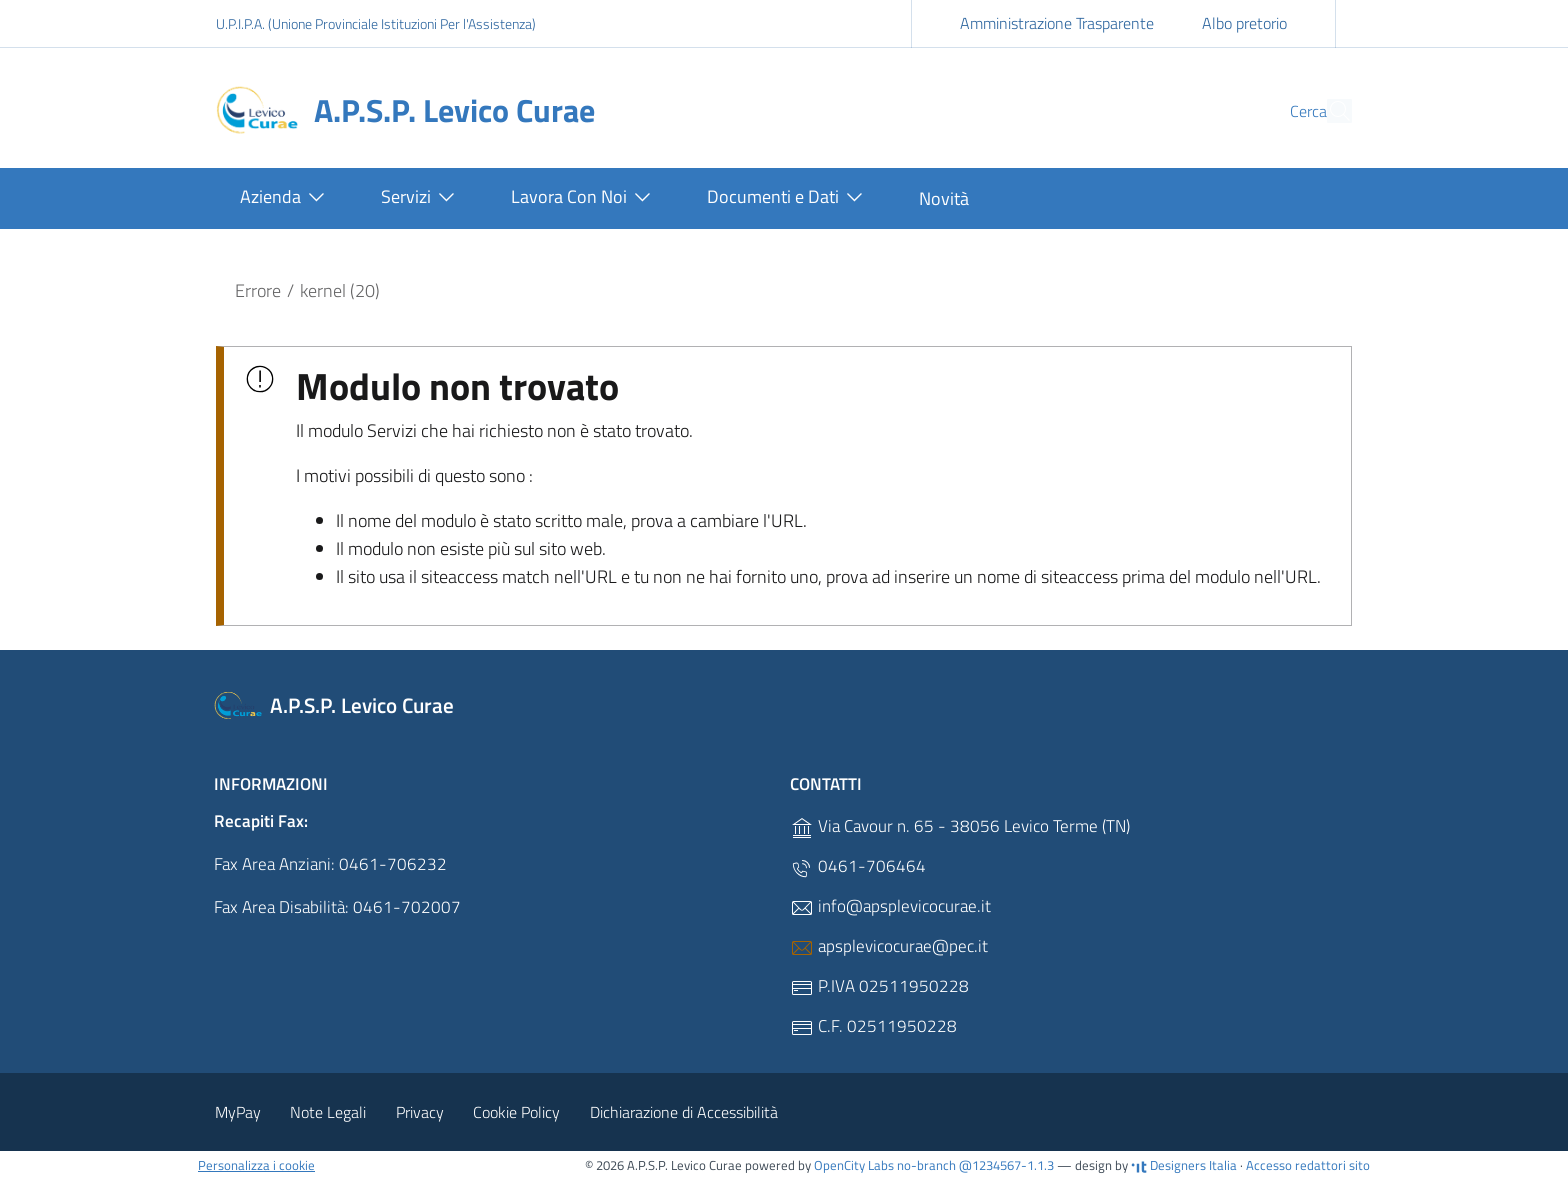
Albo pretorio (1244, 23)
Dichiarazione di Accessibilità (684, 1112)
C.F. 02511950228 (873, 1026)
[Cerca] (1328, 111)
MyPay (238, 1112)
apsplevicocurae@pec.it (889, 946)
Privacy (420, 1112)
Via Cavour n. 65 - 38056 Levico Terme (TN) (960, 826)
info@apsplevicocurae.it (890, 906)
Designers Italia (1184, 1165)
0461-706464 (858, 866)
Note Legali (328, 1112)
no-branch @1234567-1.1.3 (975, 1165)
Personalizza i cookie (256, 1165)
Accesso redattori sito (1308, 1165)
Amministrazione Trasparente (1057, 23)
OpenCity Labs (855, 1165)
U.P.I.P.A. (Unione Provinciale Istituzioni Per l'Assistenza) (376, 23)
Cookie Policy (516, 1112)
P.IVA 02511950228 (879, 986)
